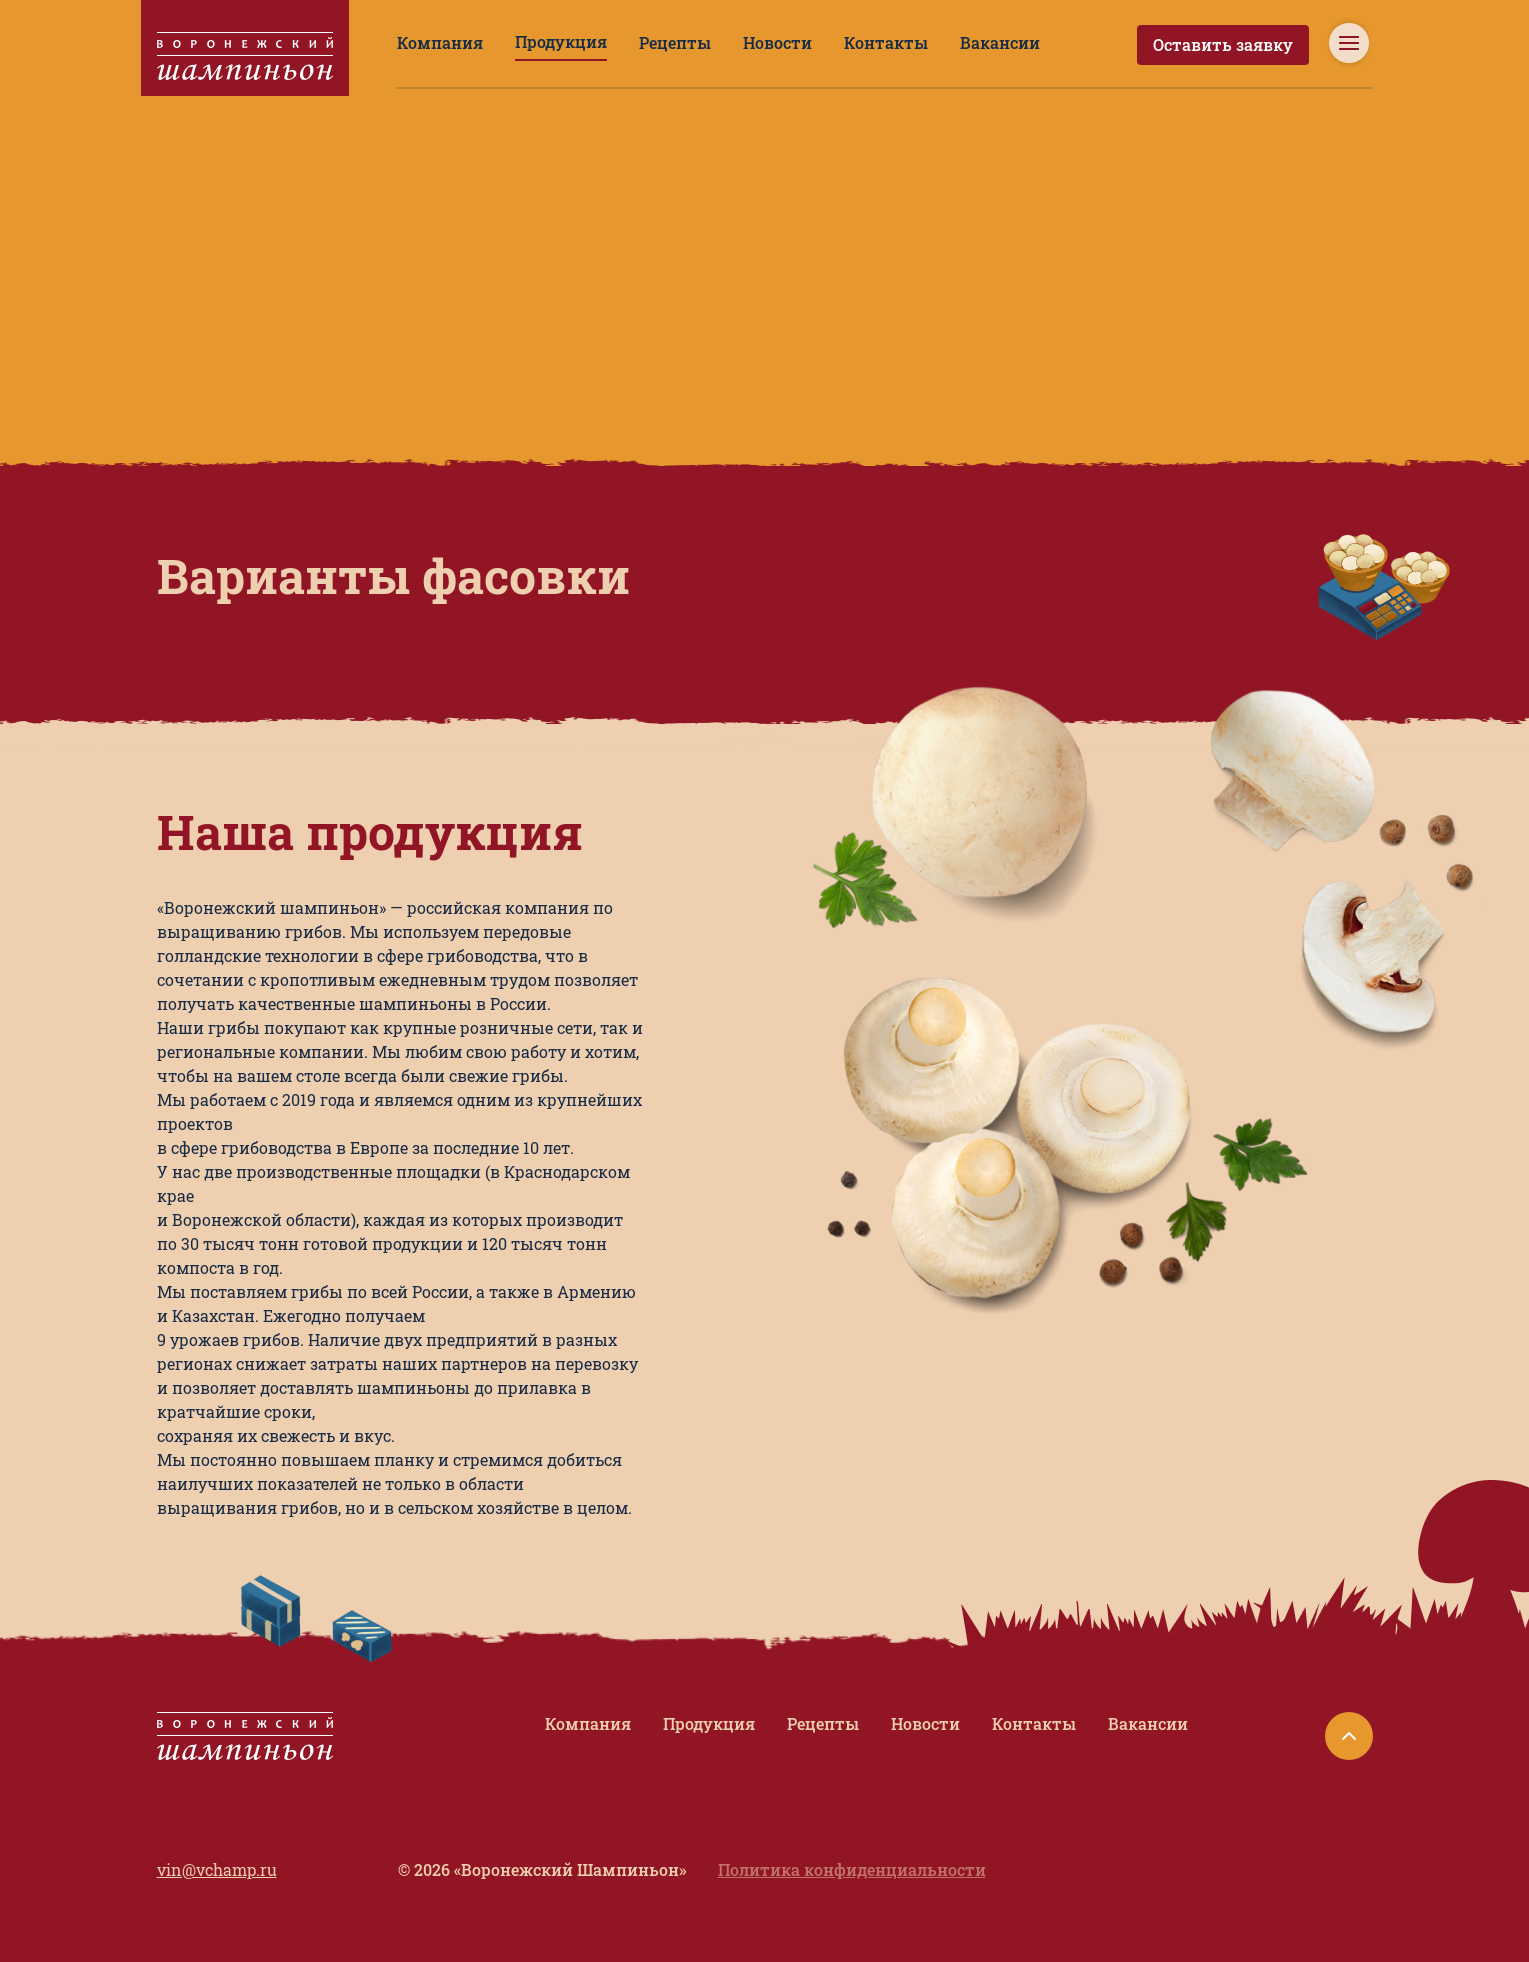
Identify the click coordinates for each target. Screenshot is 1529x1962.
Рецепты (633, 42)
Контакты (817, 42)
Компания (431, 42)
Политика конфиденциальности (878, 1749)
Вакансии (914, 42)
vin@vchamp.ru (208, 1749)
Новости (723, 42)
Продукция (534, 41)
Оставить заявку (1236, 44)
